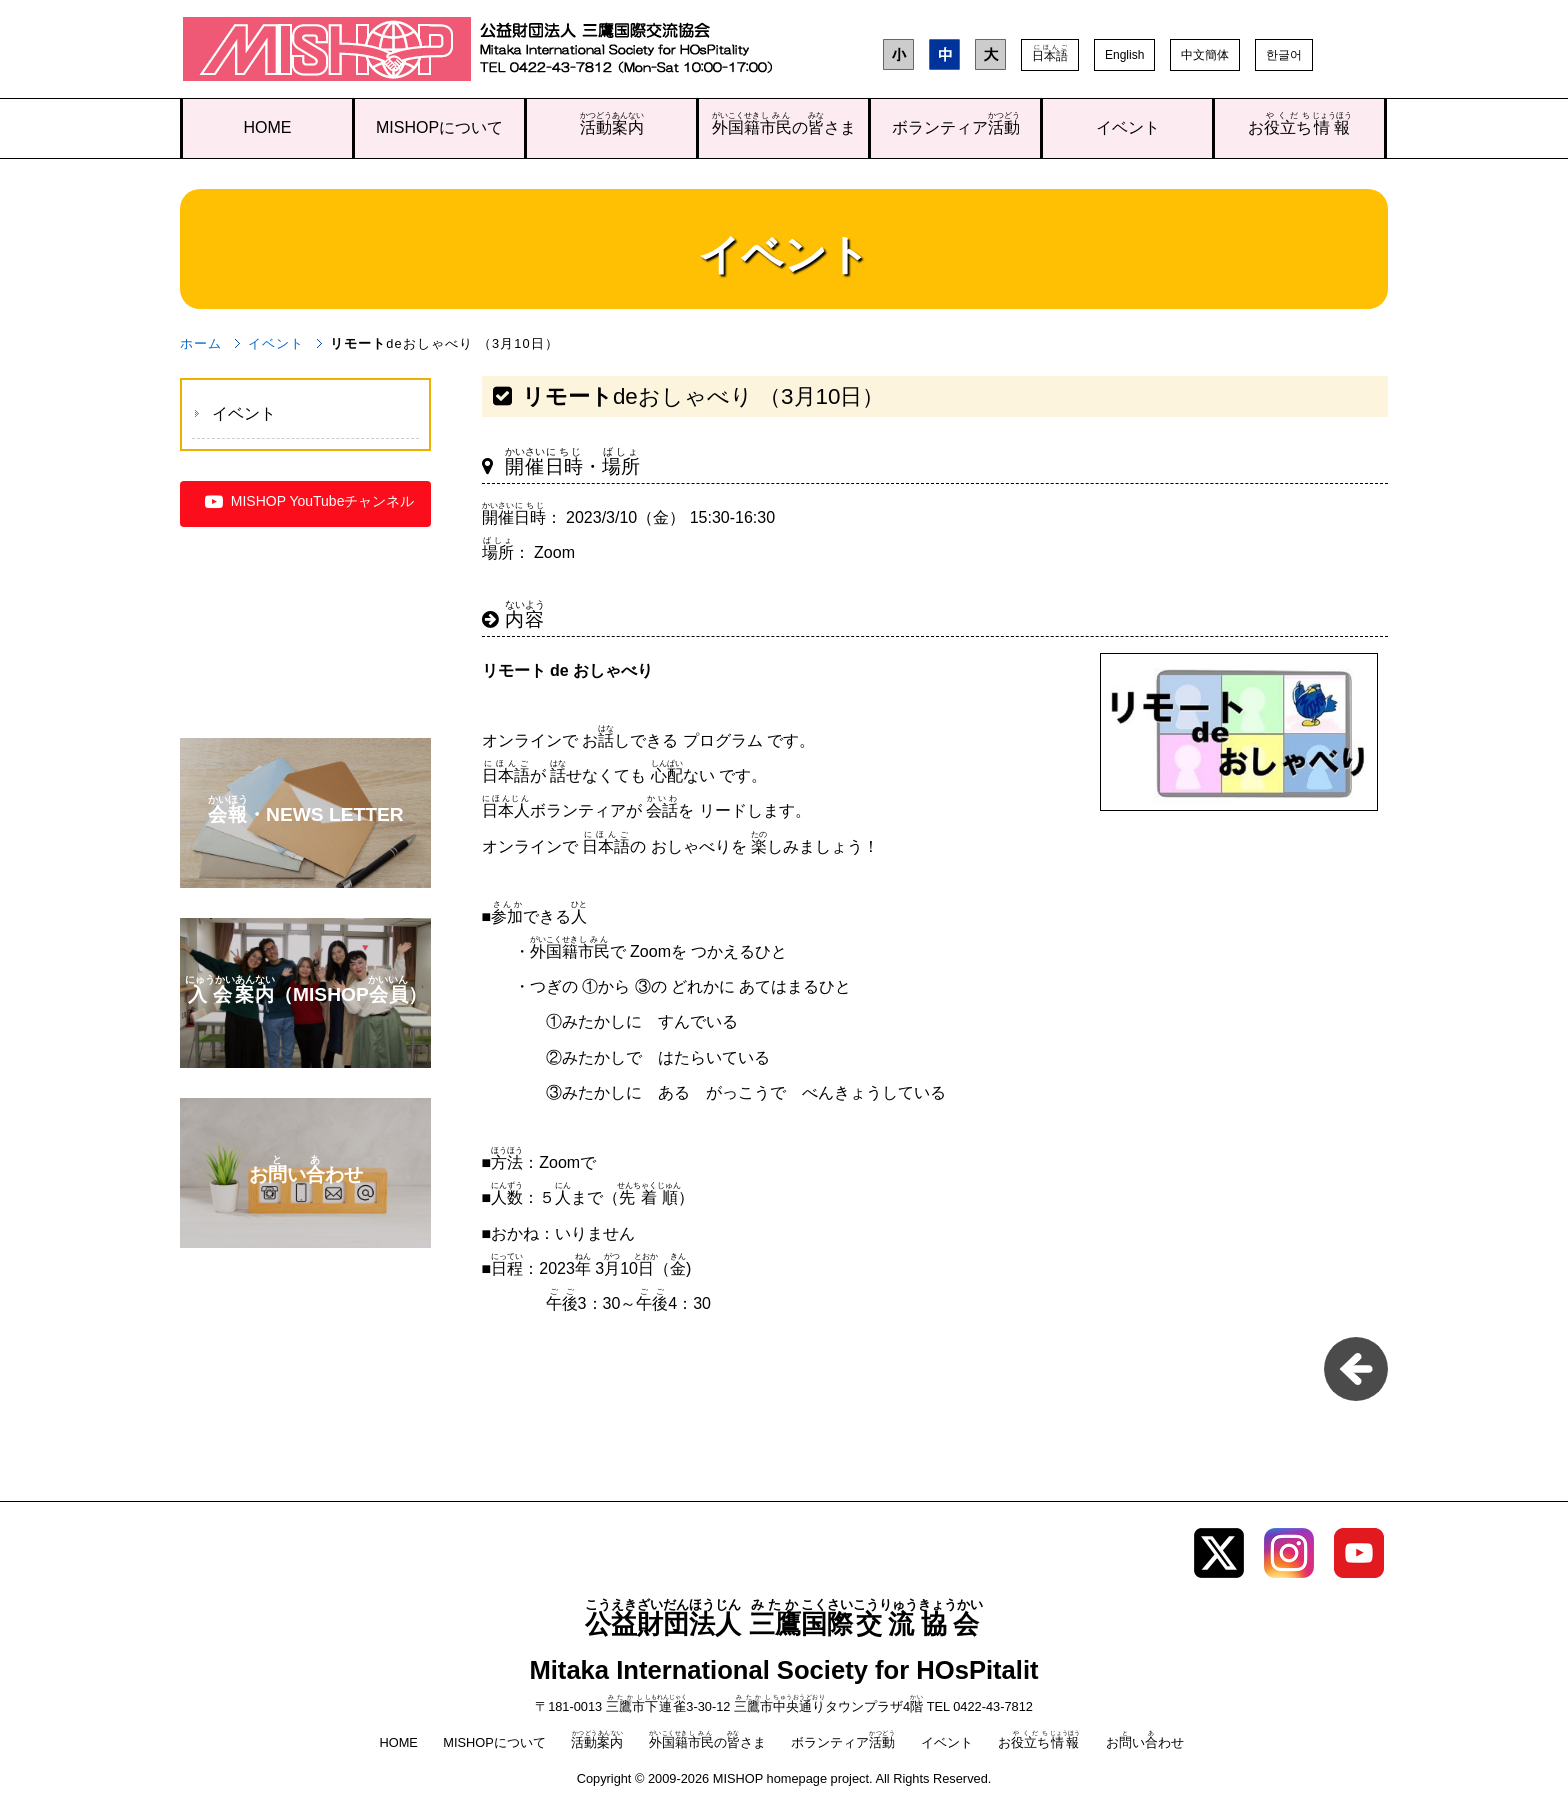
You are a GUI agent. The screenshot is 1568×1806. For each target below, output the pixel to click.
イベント (1128, 127)
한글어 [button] (1284, 55)
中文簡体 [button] (1205, 55)
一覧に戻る (1356, 1369)
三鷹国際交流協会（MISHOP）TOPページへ (327, 53)
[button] (1050, 55)
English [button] (1124, 55)
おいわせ (1145, 1742)
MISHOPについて (439, 127)
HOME (268, 127)
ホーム (201, 343)
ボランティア (956, 123)
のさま (784, 123)
